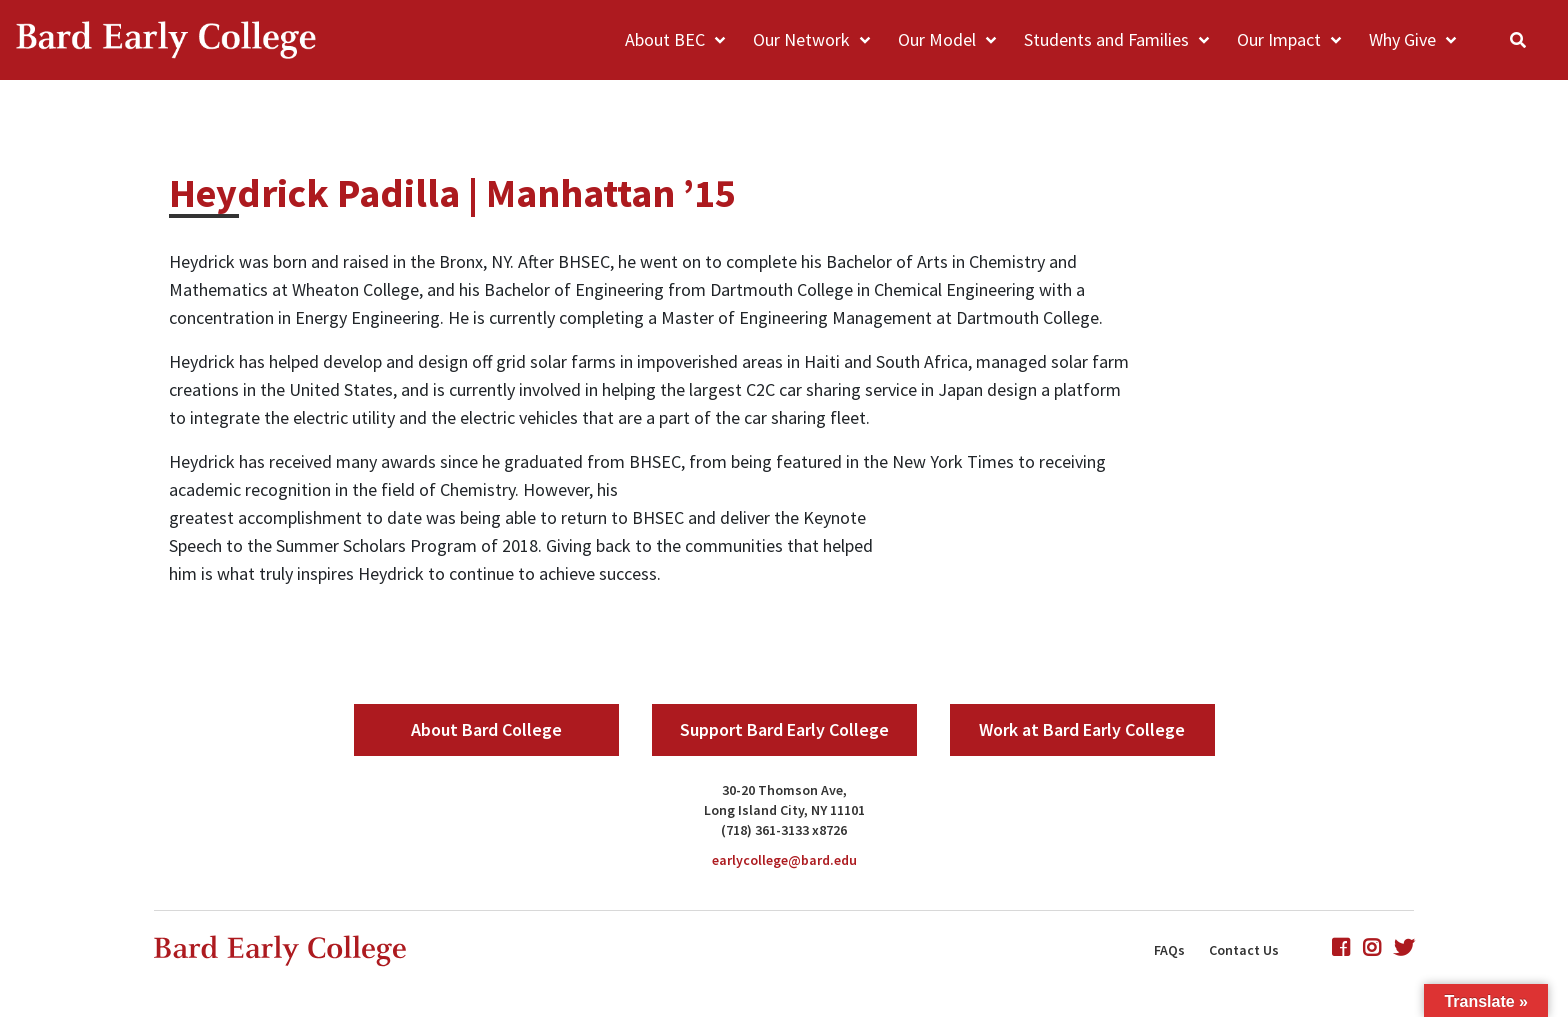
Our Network (801, 39)
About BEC (665, 39)
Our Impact (1279, 39)
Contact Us (1244, 950)
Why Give (1402, 39)
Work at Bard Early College (1082, 729)
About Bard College (486, 729)
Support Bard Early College (784, 729)
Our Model (937, 39)
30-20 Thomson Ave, (784, 790)
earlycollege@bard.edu (784, 860)
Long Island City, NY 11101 (784, 810)
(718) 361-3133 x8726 (784, 830)
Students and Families (1106, 39)
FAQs (1169, 950)
